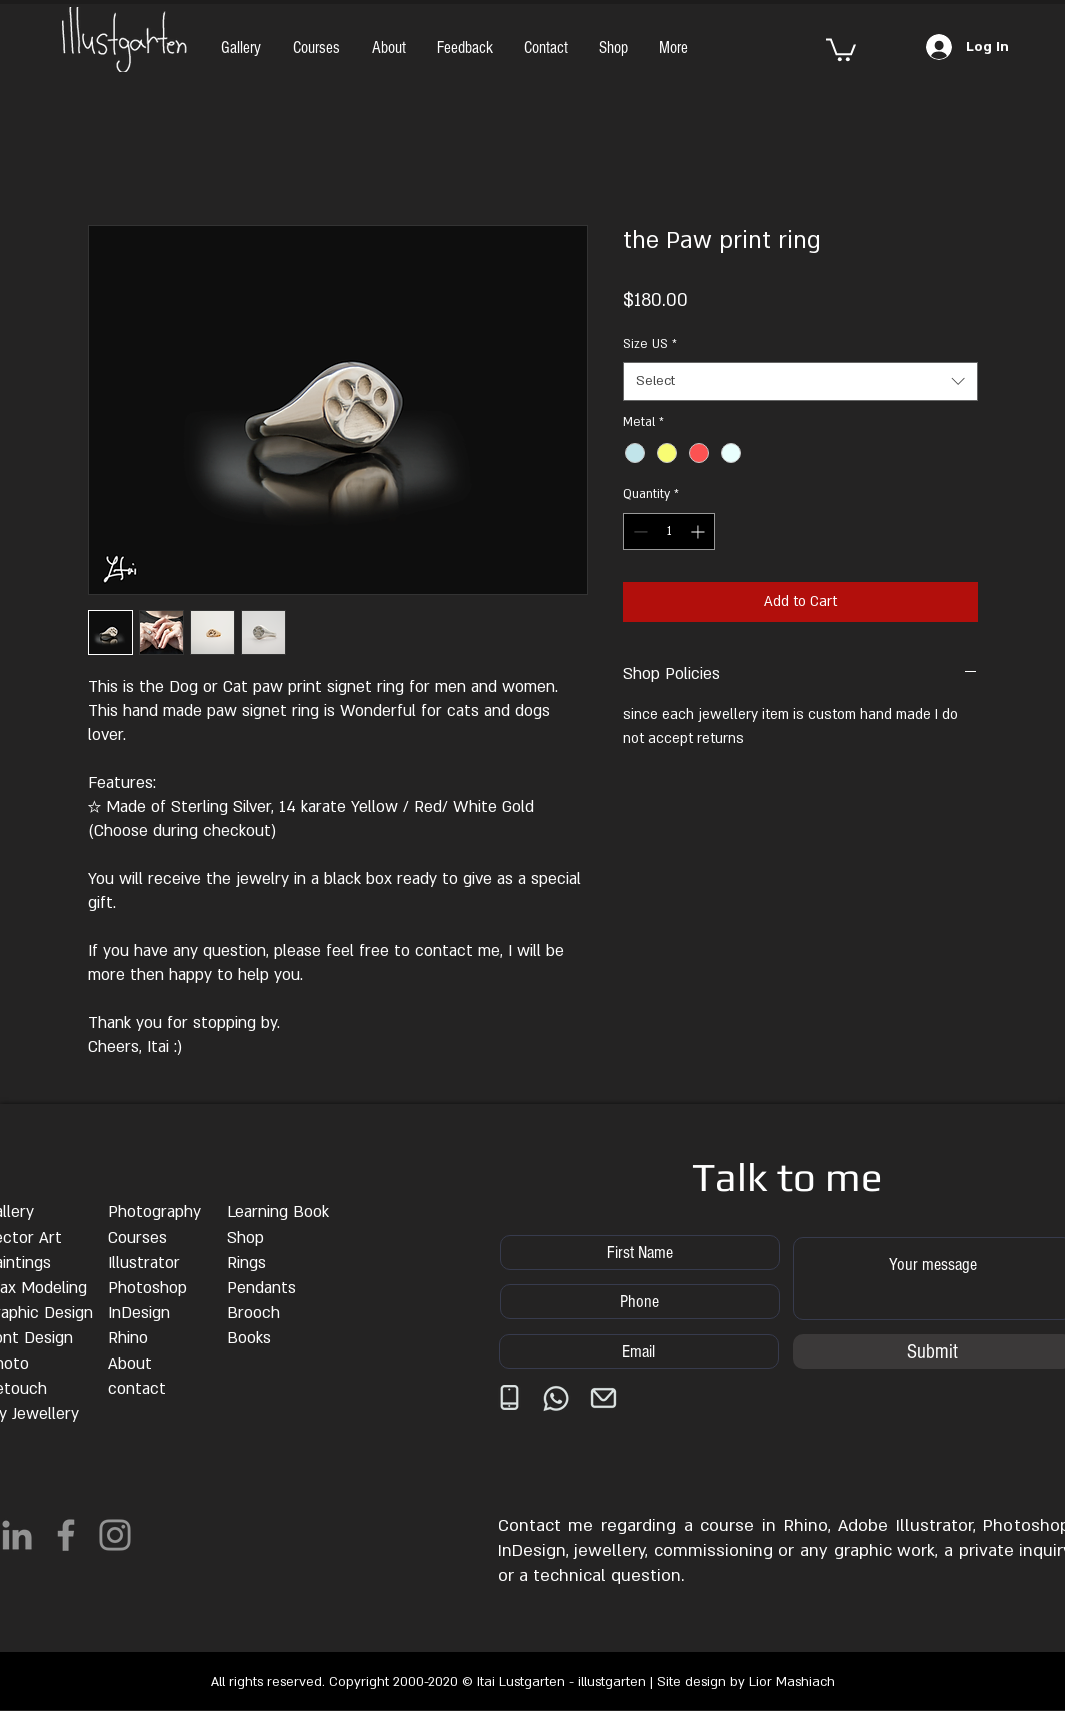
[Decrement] (638, 531)
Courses (137, 1238)
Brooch (253, 1313)
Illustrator (144, 1263)
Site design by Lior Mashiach (746, 1682)
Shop (245, 1238)
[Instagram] (115, 1535)
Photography (154, 1212)
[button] (841, 48)
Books (249, 1338)
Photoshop (147, 1288)
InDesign (139, 1313)
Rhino (128, 1338)
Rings (246, 1263)
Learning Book (278, 1212)
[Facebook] (66, 1535)
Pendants (261, 1288)
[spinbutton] (669, 531)
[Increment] (699, 531)
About (130, 1364)
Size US (650, 344)
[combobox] (800, 381)
